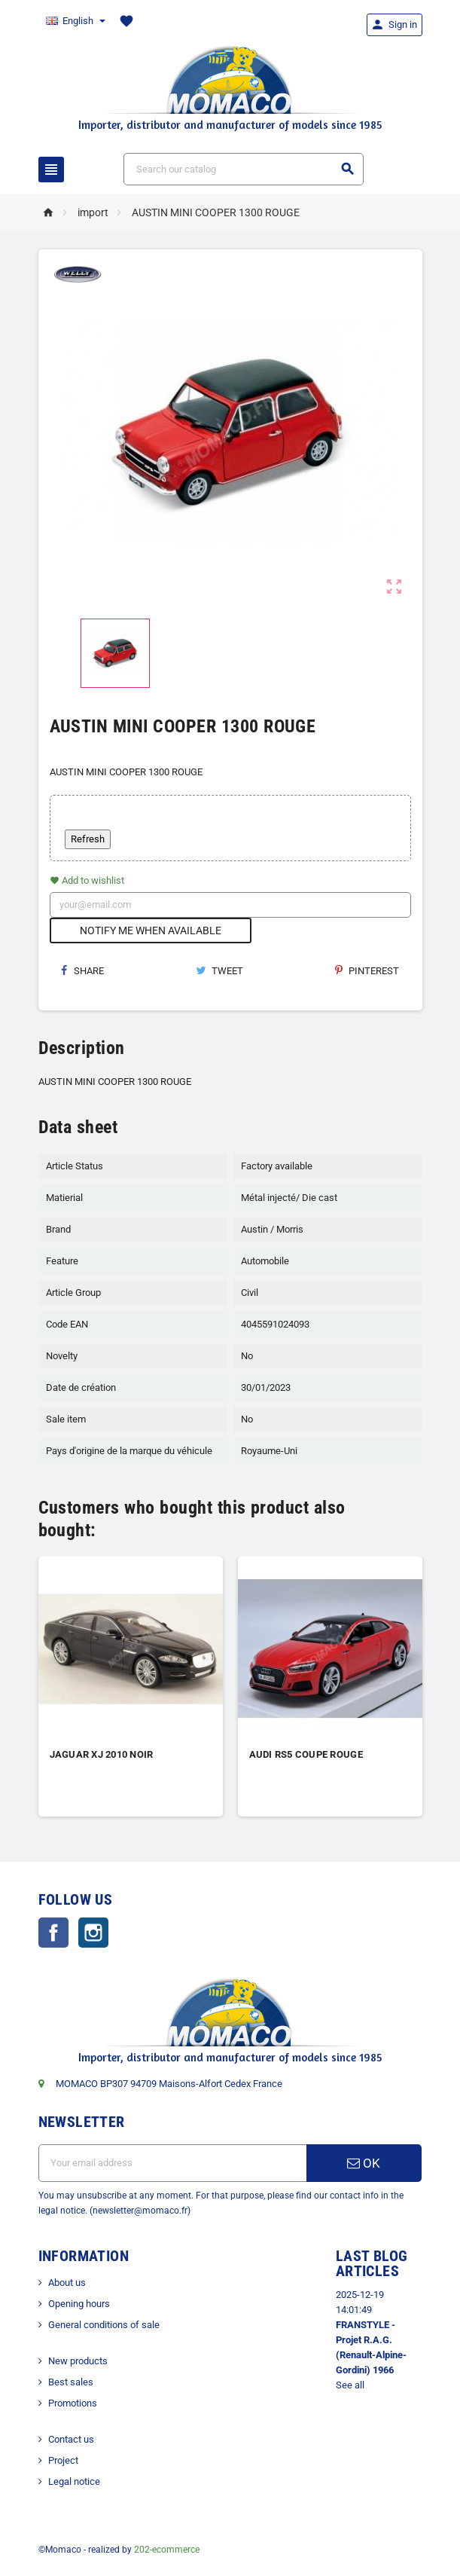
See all (350, 2385)
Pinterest (367, 970)
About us (67, 2282)
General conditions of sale (104, 2324)
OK (363, 2163)
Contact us (71, 2439)
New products (78, 2361)
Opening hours (79, 2303)
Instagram (93, 1932)
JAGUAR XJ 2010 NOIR (102, 1754)
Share (82, 970)
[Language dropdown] (74, 21)
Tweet (219, 970)
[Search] (243, 169)
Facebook (53, 1932)
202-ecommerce (167, 2549)
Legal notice (74, 2481)
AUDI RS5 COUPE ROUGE (306, 1754)
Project (63, 2460)
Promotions (72, 2403)
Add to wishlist (87, 880)
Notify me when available (150, 930)
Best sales (70, 2382)
